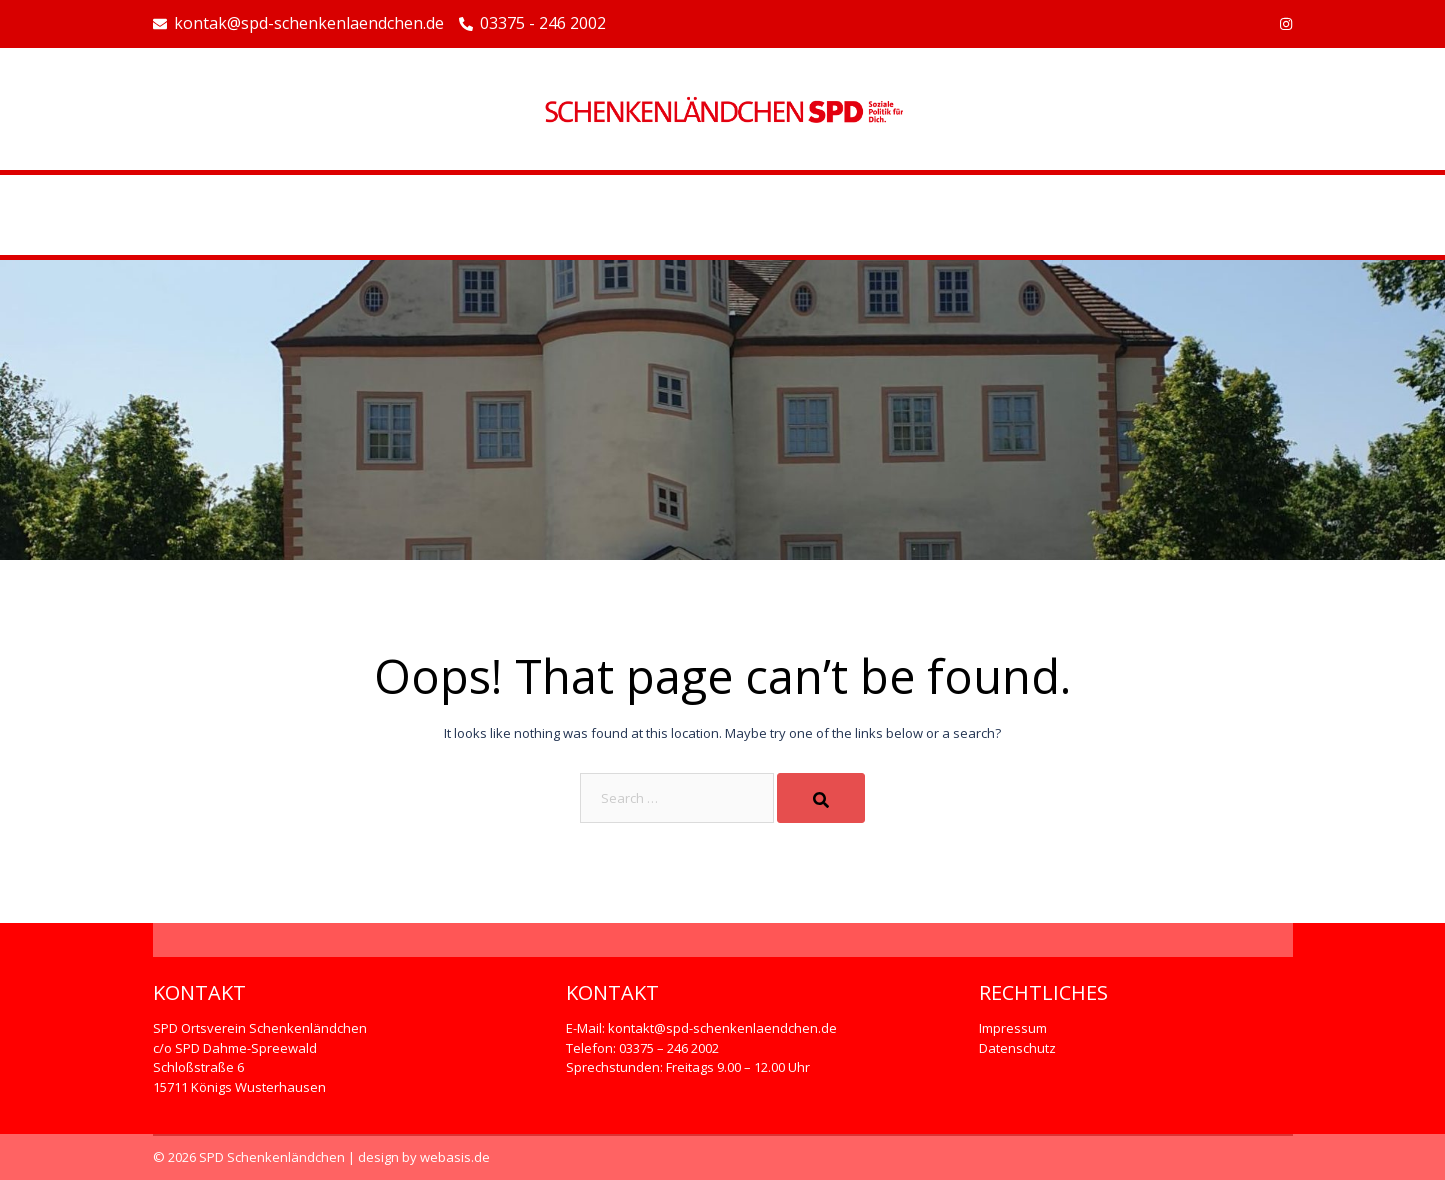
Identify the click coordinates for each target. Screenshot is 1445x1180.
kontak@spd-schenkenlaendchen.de (298, 24)
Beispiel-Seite (723, 215)
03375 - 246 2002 (532, 24)
